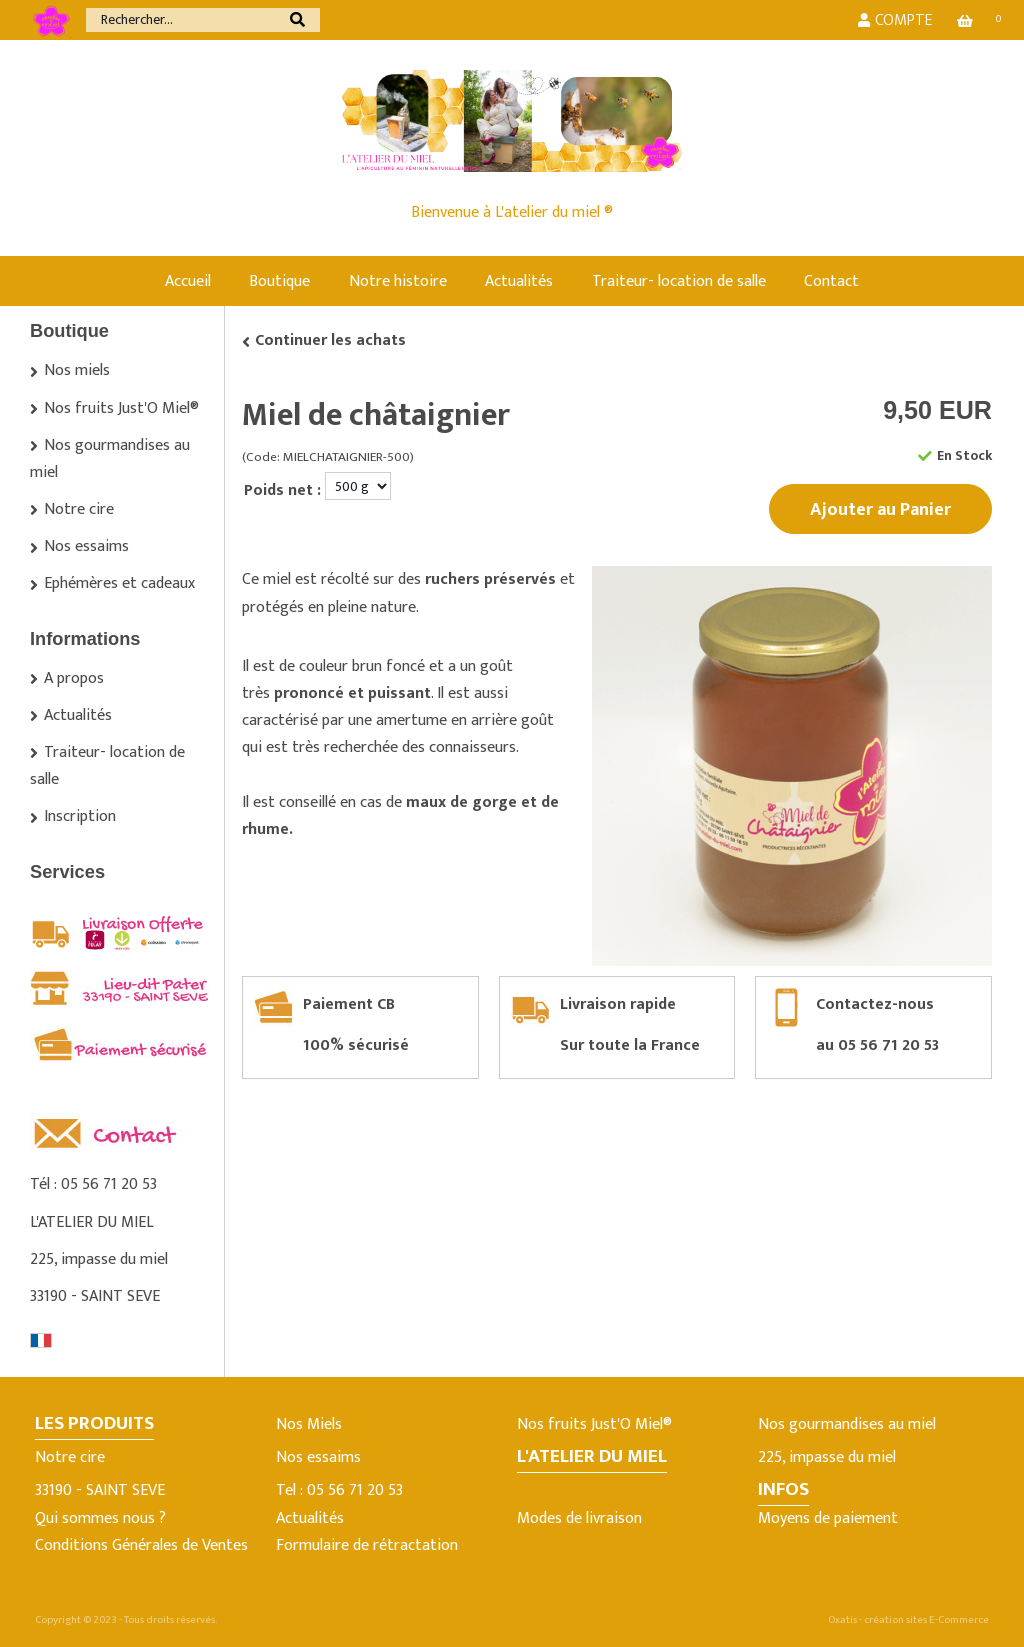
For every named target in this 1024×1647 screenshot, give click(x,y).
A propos (74, 678)
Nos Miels (309, 1424)
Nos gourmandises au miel (110, 459)
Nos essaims (86, 546)
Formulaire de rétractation (367, 1545)
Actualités (519, 281)
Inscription (80, 816)
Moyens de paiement (828, 1518)
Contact (831, 281)
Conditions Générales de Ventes (141, 1545)
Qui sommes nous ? (100, 1518)
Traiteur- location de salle (679, 281)
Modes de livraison (579, 1518)
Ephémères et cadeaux (119, 583)
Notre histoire (398, 281)
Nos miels (77, 370)
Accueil (188, 281)
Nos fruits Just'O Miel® (121, 408)
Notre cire (79, 509)
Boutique (279, 281)
